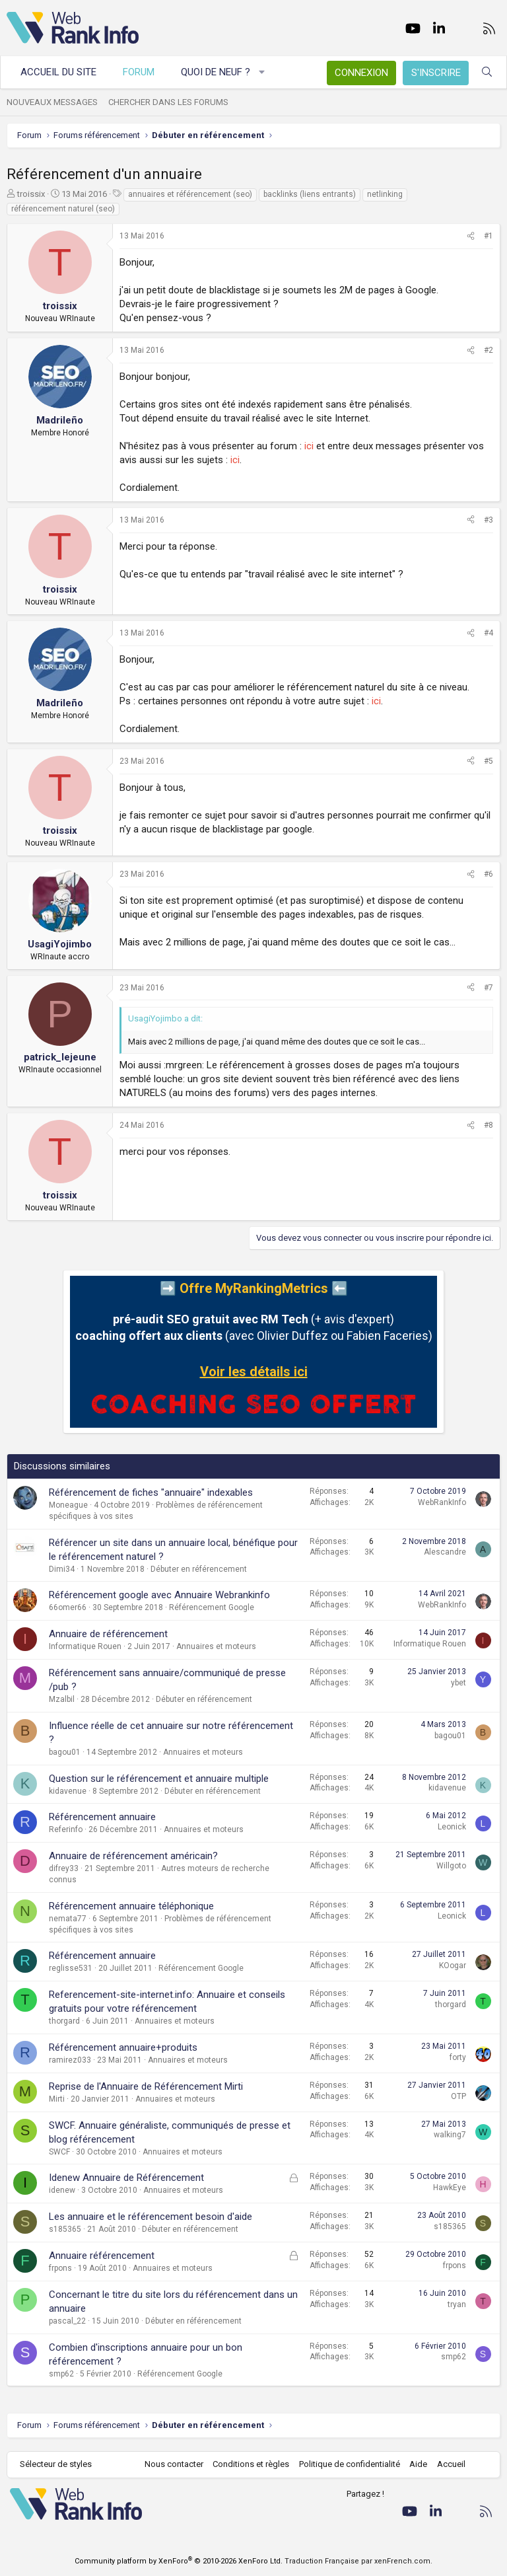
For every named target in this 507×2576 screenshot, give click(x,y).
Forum (138, 72)
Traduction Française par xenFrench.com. (358, 2561)
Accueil (451, 2464)
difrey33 (64, 1868)
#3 (488, 520)
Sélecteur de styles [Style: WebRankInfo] (56, 2464)
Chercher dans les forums (168, 102)
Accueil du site (58, 72)
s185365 (65, 2229)
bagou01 (65, 1752)
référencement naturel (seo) (63, 208)
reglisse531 (70, 1968)
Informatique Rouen (85, 1646)
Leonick (452, 1826)
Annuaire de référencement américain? (133, 1856)
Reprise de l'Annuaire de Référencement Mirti (146, 2086)
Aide (418, 2464)
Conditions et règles (251, 2464)
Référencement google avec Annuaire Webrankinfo (159, 1595)
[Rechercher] (487, 72)
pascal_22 (67, 2321)
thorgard (64, 2021)
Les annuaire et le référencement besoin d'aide (150, 2217)
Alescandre (445, 1552)
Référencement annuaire (102, 1817)
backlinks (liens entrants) (309, 194)
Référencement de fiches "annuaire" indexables (151, 1492)
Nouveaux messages (52, 102)
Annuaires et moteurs (216, 1646)
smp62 (61, 2373)
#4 (488, 633)
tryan (457, 2304)
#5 (488, 761)
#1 (488, 235)
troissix (31, 194)
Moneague (68, 1505)
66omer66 (67, 1607)
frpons (60, 2268)
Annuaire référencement (101, 2256)
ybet (458, 1682)
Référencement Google (211, 1607)
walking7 (450, 2134)
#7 (488, 987)
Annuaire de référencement (108, 1634)
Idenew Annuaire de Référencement (126, 2178)
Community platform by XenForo (179, 2561)
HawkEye (449, 2187)
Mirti (57, 2099)
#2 (488, 350)
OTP (458, 2096)
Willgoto (451, 1865)
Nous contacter (174, 2464)
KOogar (452, 1965)
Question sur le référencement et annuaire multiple (159, 1779)
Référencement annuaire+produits (123, 2047)
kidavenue (67, 1791)
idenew (62, 2190)
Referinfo (66, 1829)
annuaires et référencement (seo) (190, 194)
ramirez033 (70, 2060)
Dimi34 (62, 1569)
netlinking (385, 194)
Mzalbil (62, 1699)
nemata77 (67, 1918)
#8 (488, 1125)
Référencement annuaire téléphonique (131, 1906)
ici (309, 446)
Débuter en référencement (199, 1569)
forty (458, 2057)
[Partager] (470, 236)
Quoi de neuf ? (215, 72)
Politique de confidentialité (349, 2464)
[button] (262, 72)
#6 (488, 874)
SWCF (59, 2151)
